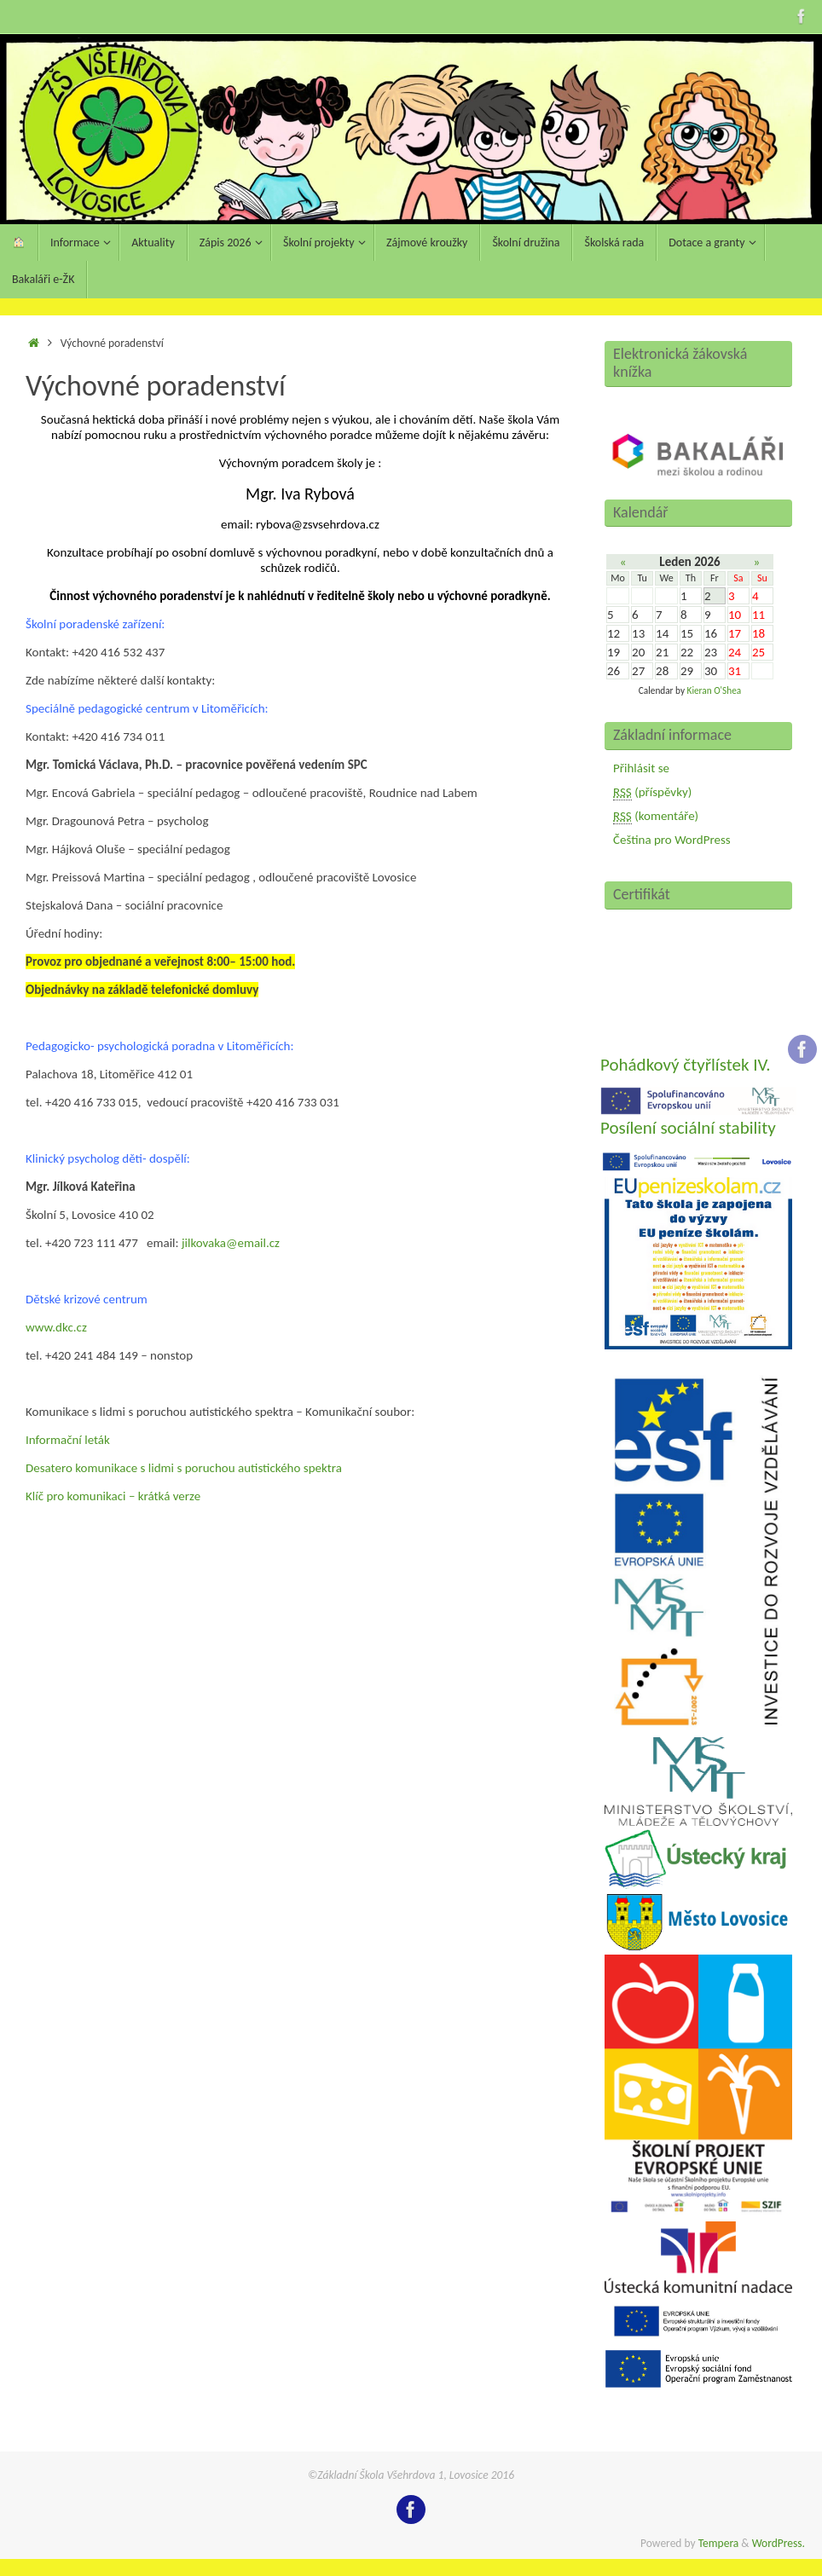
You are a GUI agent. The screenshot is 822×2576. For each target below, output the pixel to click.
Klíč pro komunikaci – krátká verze (113, 1496)
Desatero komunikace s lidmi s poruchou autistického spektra (184, 1468)
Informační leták (68, 1439)
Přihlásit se (641, 768)
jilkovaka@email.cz (231, 1242)
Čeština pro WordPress (672, 839)
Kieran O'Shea (714, 690)
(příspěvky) (652, 792)
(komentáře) (655, 816)
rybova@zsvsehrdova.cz (316, 524)
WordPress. (778, 2543)
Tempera (718, 2543)
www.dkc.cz (56, 1327)
